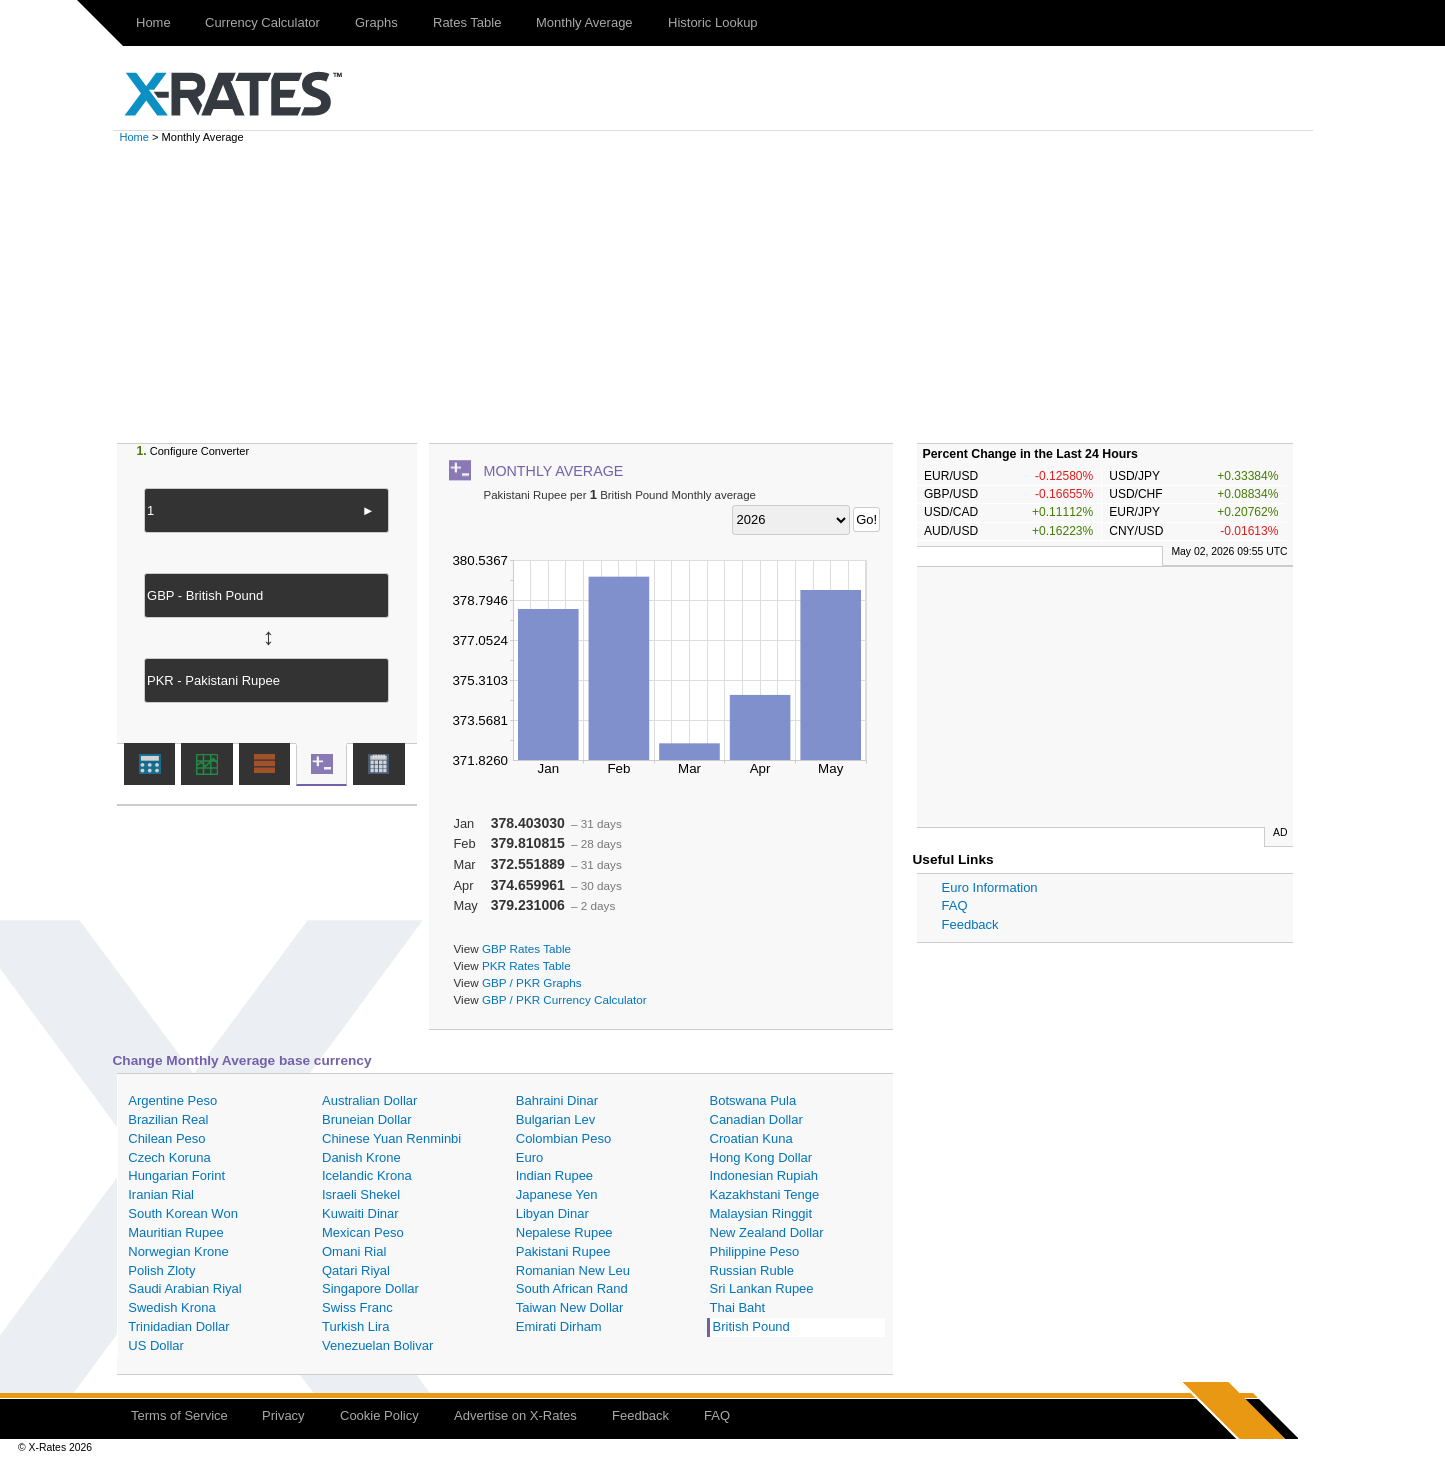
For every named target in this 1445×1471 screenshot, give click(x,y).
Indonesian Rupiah (764, 1175)
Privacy (283, 1415)
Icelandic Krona (367, 1175)
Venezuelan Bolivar (377, 1345)
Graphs (376, 22)
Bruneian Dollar (367, 1119)
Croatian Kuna (751, 1138)
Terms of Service (179, 1415)
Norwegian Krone (178, 1251)
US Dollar (156, 1345)
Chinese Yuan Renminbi (391, 1138)
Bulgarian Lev (556, 1119)
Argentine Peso (172, 1100)
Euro (529, 1157)
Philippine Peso (755, 1251)
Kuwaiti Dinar (360, 1213)
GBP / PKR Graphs (532, 982)
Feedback (970, 924)
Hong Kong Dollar (761, 1157)
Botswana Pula (753, 1100)
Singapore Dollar (370, 1288)
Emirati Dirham (559, 1326)
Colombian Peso (563, 1138)
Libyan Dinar (552, 1213)
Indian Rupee (554, 1175)
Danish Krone (361, 1157)
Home (153, 22)
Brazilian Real (168, 1119)
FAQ (955, 905)
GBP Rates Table (526, 948)
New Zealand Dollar (767, 1232)
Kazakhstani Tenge (765, 1194)
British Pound (751, 1326)
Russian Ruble (752, 1270)
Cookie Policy (379, 1415)
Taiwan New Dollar (570, 1307)
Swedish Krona (171, 1307)
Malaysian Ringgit (761, 1213)
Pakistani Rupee (563, 1251)
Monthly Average (584, 22)
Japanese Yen (557, 1194)
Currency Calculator (262, 22)
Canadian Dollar (756, 1119)
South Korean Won (183, 1213)
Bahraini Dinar (557, 1100)
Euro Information (990, 887)
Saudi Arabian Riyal (184, 1288)
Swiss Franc (357, 1307)
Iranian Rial (161, 1194)
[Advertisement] (723, 293)
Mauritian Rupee (175, 1232)
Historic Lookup (713, 22)
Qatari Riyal (356, 1270)
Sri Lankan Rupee (762, 1288)
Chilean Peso (166, 1138)
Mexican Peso (363, 1232)
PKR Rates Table (526, 965)
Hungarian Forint (176, 1175)
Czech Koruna (169, 1157)
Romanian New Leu (573, 1270)
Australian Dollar (369, 1100)
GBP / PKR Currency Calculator (564, 999)
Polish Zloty (161, 1270)
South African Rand (572, 1288)
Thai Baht (738, 1307)
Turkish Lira (355, 1326)
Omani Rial (354, 1251)
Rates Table (467, 22)
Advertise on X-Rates (515, 1415)
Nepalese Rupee (564, 1232)
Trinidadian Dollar (178, 1326)
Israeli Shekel (361, 1194)
